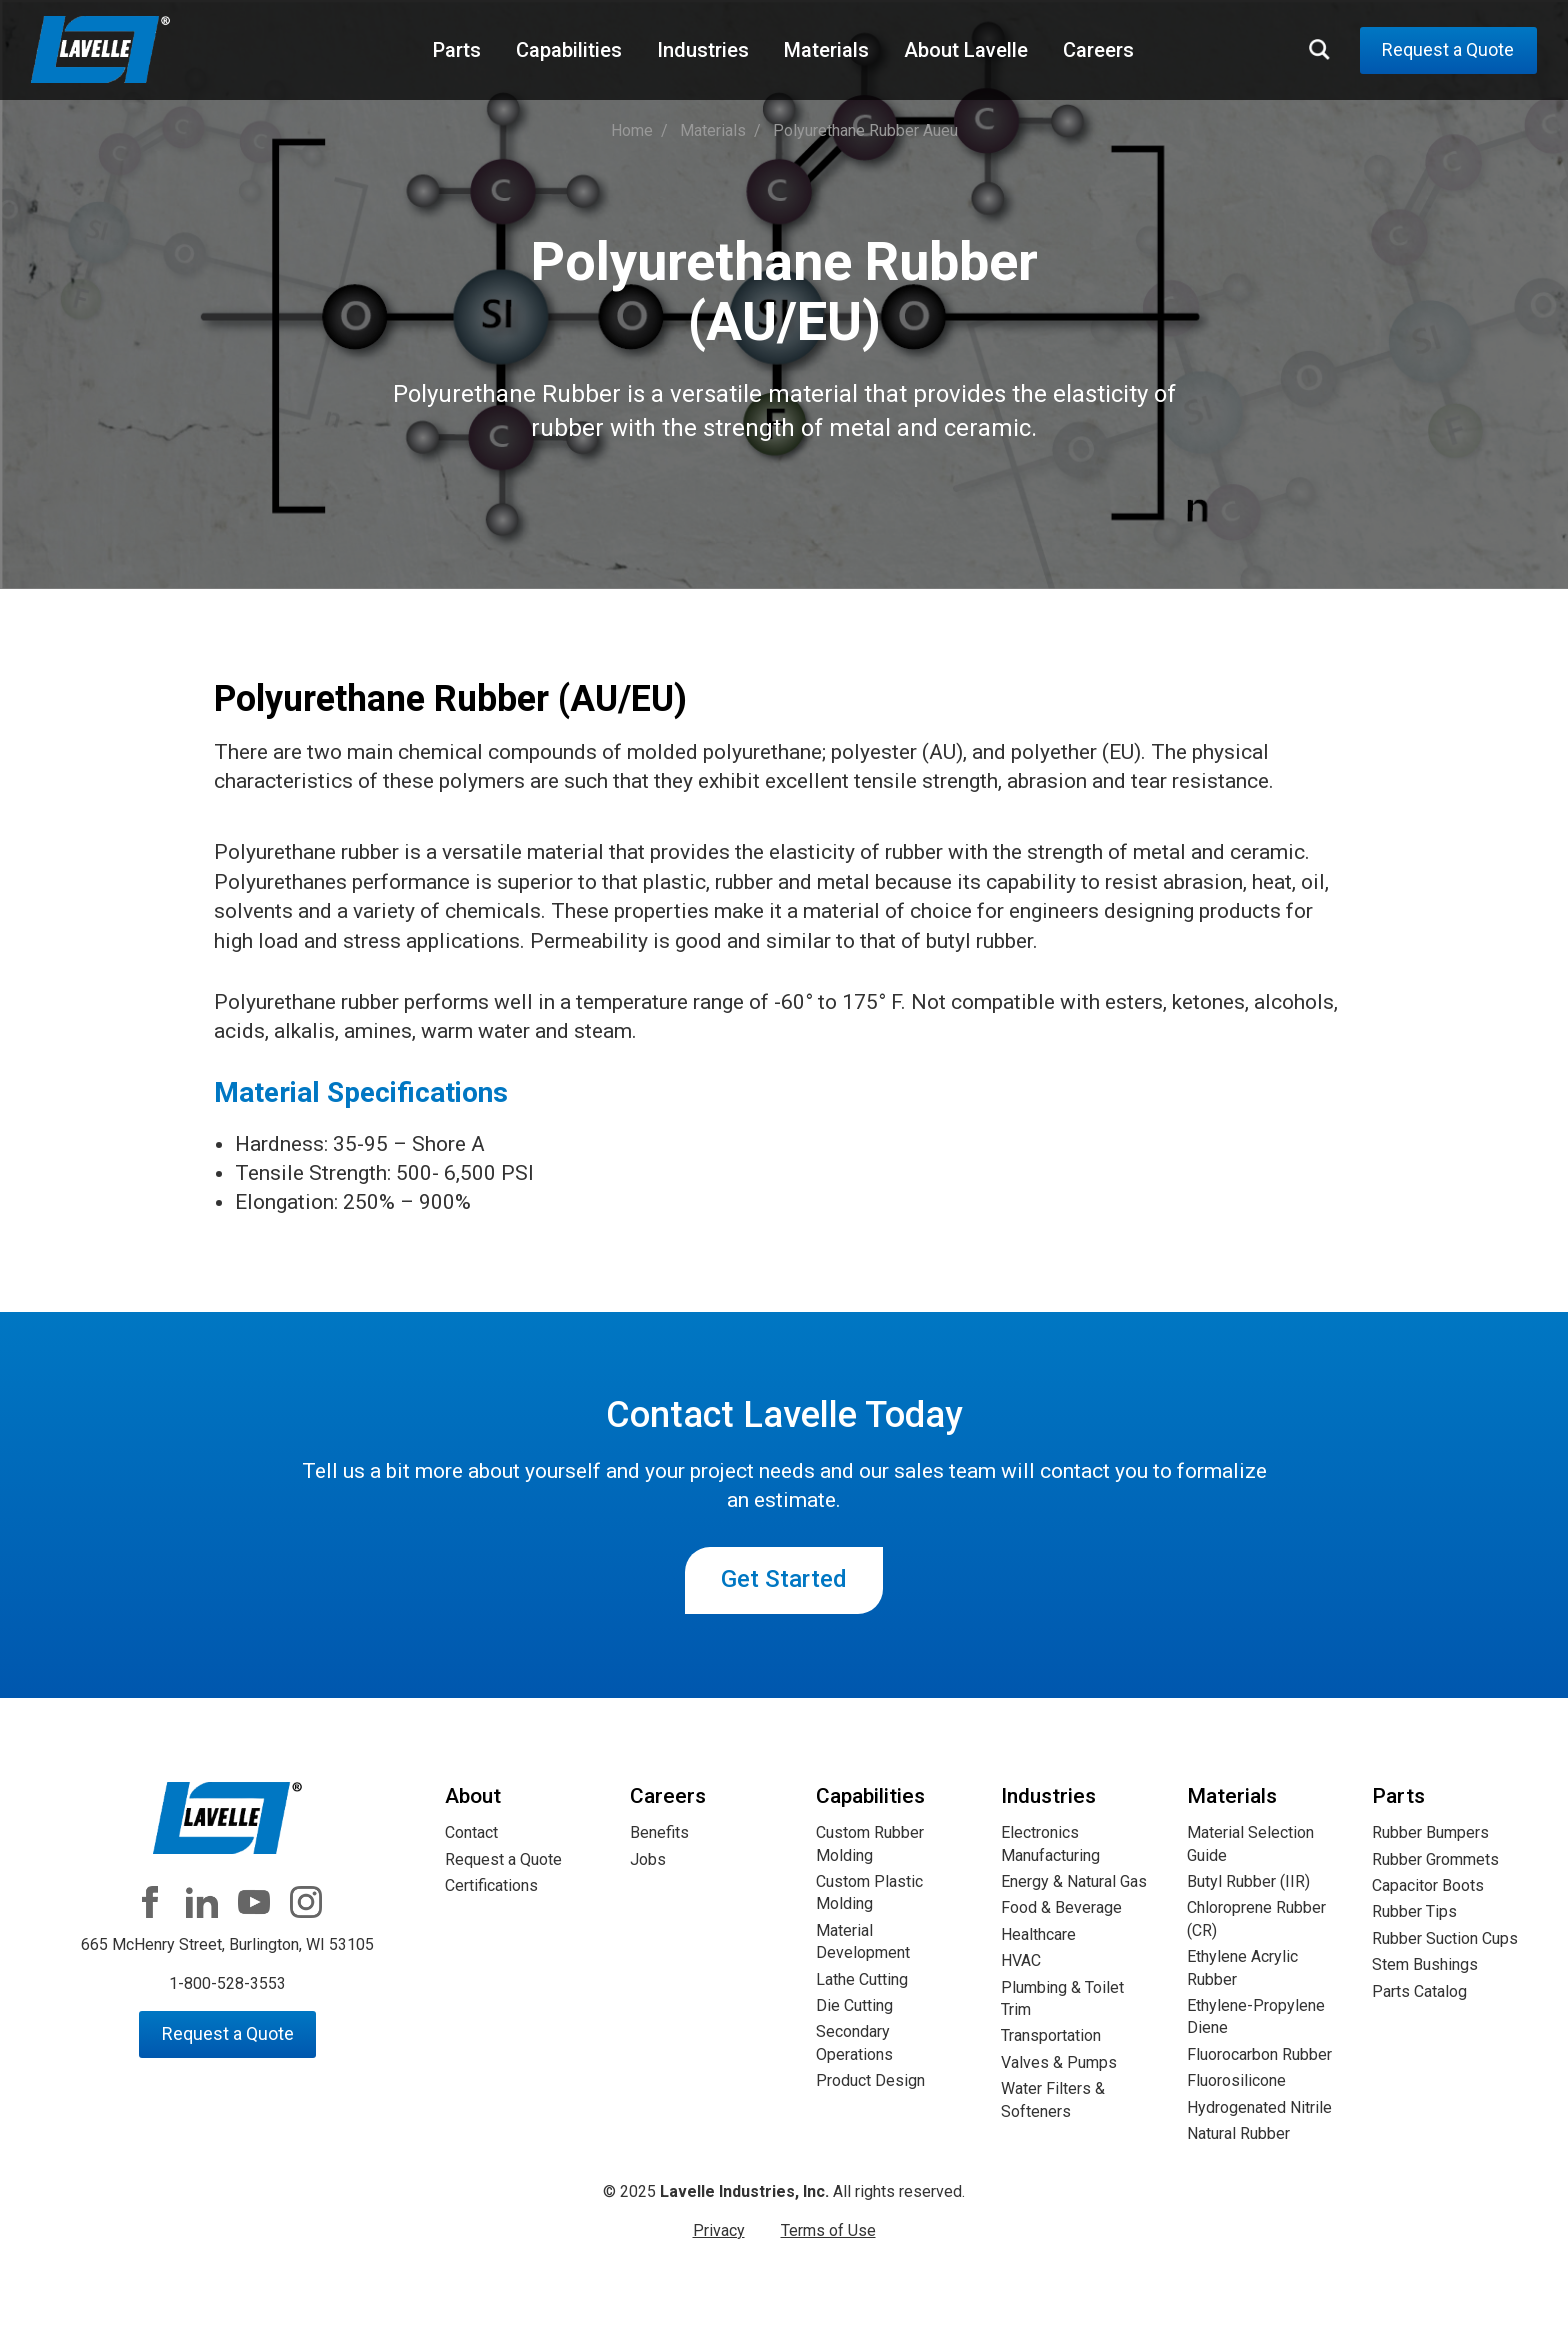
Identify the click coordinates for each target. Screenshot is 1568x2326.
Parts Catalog (1419, 1991)
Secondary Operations (854, 2042)
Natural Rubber (1238, 2133)
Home (632, 130)
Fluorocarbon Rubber (1259, 2054)
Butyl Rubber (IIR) (1248, 1881)
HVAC (1021, 1960)
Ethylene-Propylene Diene (1256, 2016)
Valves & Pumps (1059, 2062)
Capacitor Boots (1428, 1885)
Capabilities (569, 50)
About (473, 1796)
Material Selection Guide (1250, 1843)
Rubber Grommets (1435, 1859)
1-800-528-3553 (227, 1983)
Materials (826, 50)
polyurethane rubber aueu (865, 130)
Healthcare (1038, 1934)
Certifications (491, 1885)
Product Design (870, 2080)
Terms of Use (828, 2230)
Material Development (863, 1941)
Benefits (659, 1832)
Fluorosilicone (1236, 2080)
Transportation (1051, 2035)
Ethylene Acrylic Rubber (1242, 1967)
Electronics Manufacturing (1050, 1843)
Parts (457, 50)
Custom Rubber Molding (870, 1843)
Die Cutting (854, 2005)
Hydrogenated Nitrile (1259, 2107)
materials (713, 130)
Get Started (784, 1579)
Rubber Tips (1414, 1911)
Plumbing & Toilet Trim (1062, 1998)
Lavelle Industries (101, 51)
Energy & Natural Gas (1074, 1881)
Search (1320, 49)
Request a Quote (1448, 49)
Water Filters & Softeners (1053, 2099)
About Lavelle (966, 50)
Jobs (648, 1859)
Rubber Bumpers (1430, 1832)
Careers (1098, 50)
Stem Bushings (1425, 1964)
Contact (471, 1832)
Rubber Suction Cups (1445, 1938)
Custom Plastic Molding (869, 1892)
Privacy (719, 2230)
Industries (703, 50)
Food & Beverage (1061, 1907)
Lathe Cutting (862, 1979)
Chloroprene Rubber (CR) (1256, 1918)
